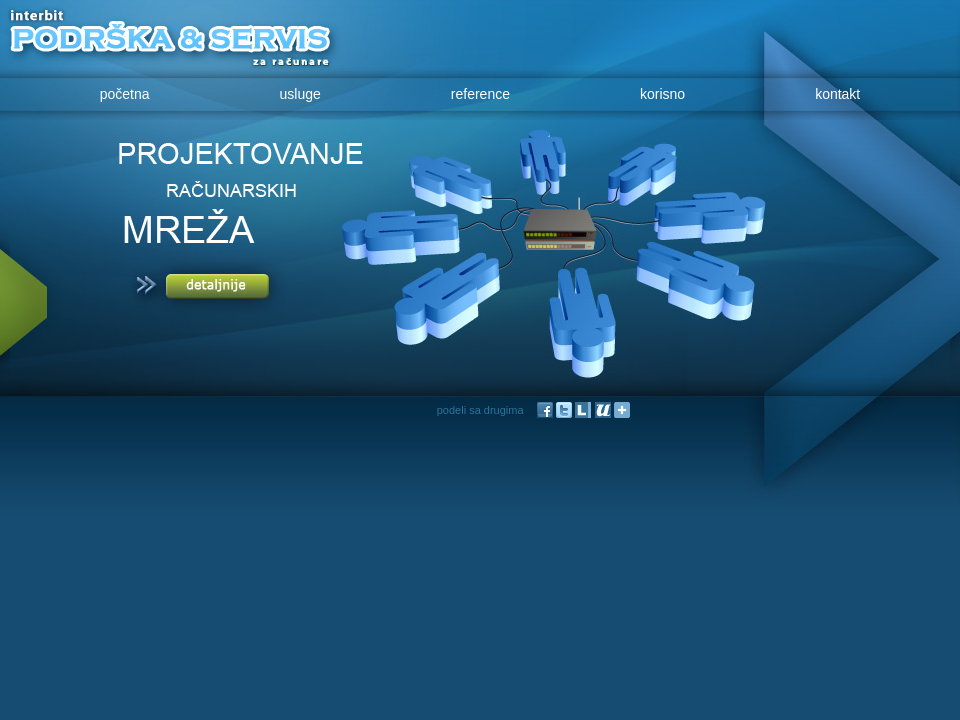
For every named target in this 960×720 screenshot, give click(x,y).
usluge (300, 94)
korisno (662, 94)
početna (125, 94)
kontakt (837, 94)
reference (480, 94)
